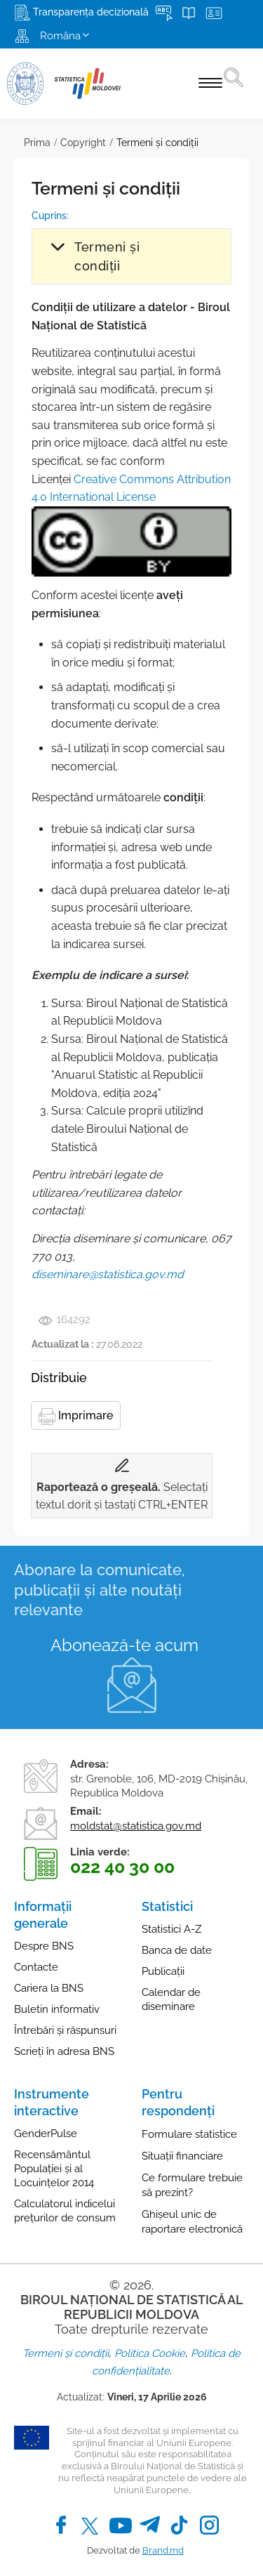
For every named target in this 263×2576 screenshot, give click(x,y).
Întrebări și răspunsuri (65, 2030)
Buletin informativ (57, 2009)
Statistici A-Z (171, 1929)
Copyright (83, 142)
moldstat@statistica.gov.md (135, 1826)
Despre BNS (44, 1946)
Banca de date (177, 1950)
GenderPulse (45, 2133)
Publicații (163, 1971)
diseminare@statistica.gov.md (108, 1274)
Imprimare (76, 1416)
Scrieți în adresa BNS (64, 2051)
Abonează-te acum (124, 1645)
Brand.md (163, 2550)
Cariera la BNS (48, 1988)
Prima (37, 142)
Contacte (36, 1967)
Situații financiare (182, 2156)
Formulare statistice (189, 2134)
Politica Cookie (149, 2353)
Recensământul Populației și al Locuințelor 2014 (54, 2168)
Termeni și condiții (157, 142)
